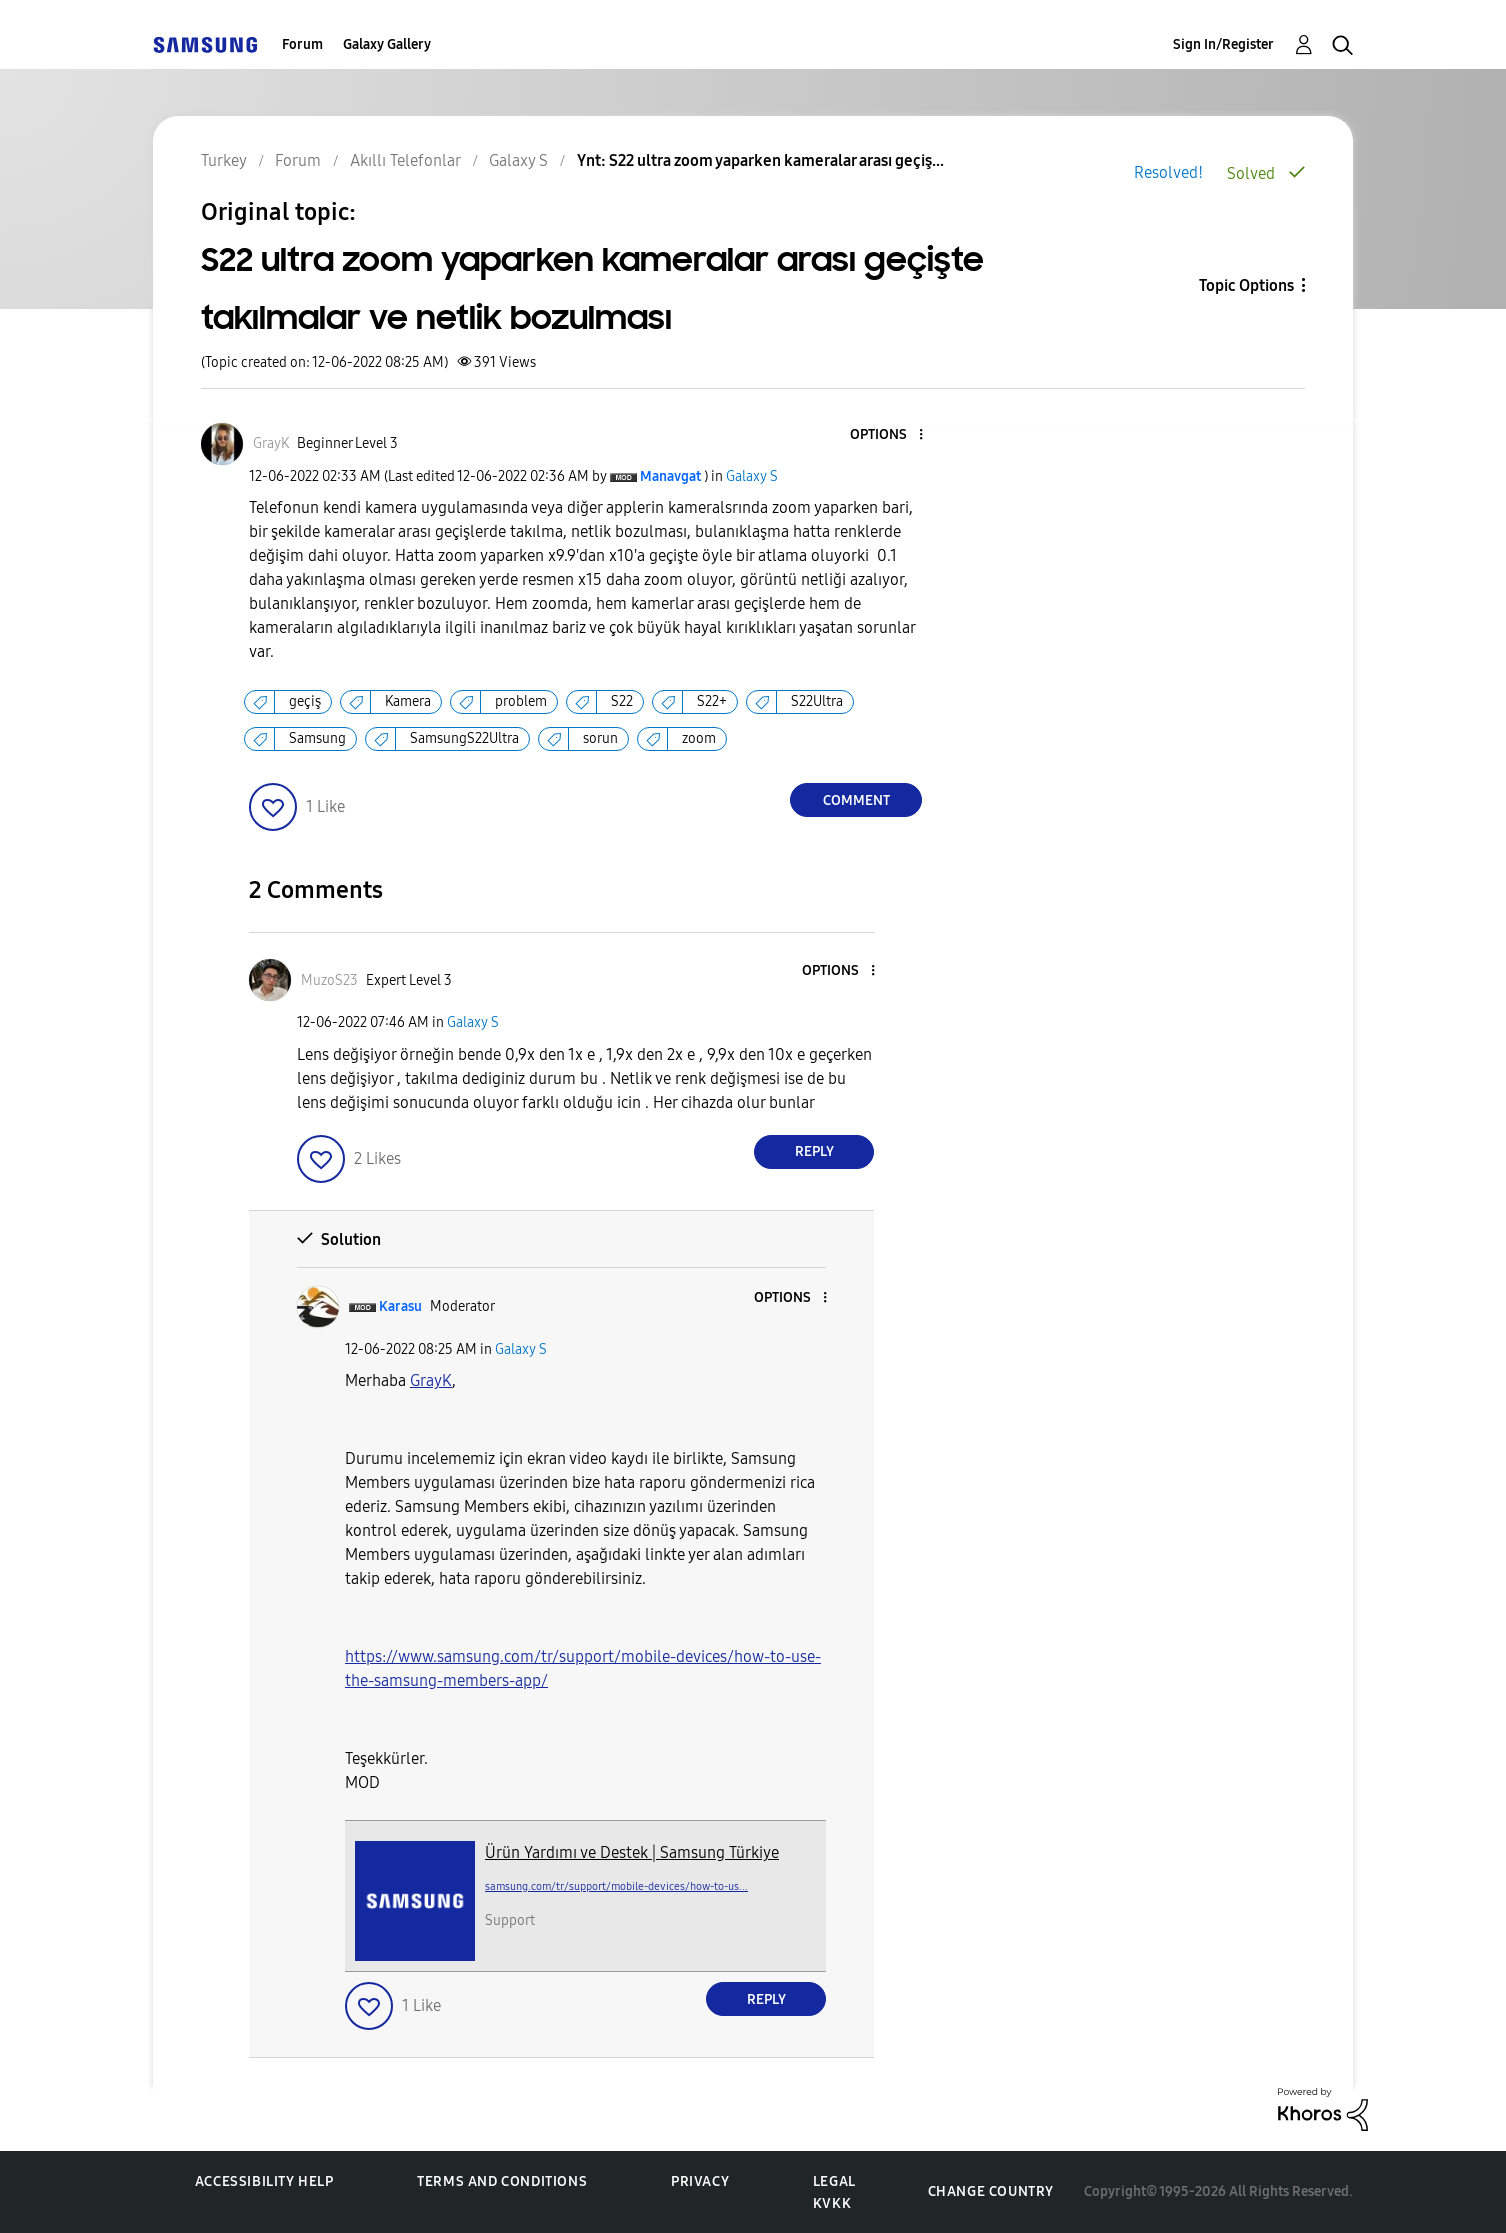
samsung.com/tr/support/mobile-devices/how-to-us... (616, 1886)
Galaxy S (752, 476)
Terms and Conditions (502, 2181)
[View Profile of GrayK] (271, 443)
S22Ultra (817, 701)
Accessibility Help (264, 2181)
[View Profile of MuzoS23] (329, 980)
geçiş (305, 701)
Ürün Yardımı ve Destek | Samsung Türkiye (632, 1852)
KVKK (832, 2203)
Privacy (700, 2181)
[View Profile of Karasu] (400, 1306)
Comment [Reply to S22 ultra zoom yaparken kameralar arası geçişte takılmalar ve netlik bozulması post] (856, 800)
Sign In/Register (1223, 44)
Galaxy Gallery (387, 44)
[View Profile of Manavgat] (670, 476)
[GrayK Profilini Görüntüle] (431, 1380)
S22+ (712, 701)
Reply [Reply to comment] (814, 1151)
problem (521, 701)
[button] (888, 435)
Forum (302, 44)
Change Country (991, 2191)
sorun (600, 738)
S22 (622, 701)
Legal (834, 2181)
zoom (699, 738)
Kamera (408, 701)
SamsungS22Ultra (464, 738)
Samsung (317, 738)
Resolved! (1168, 172)
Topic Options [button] (1246, 285)
